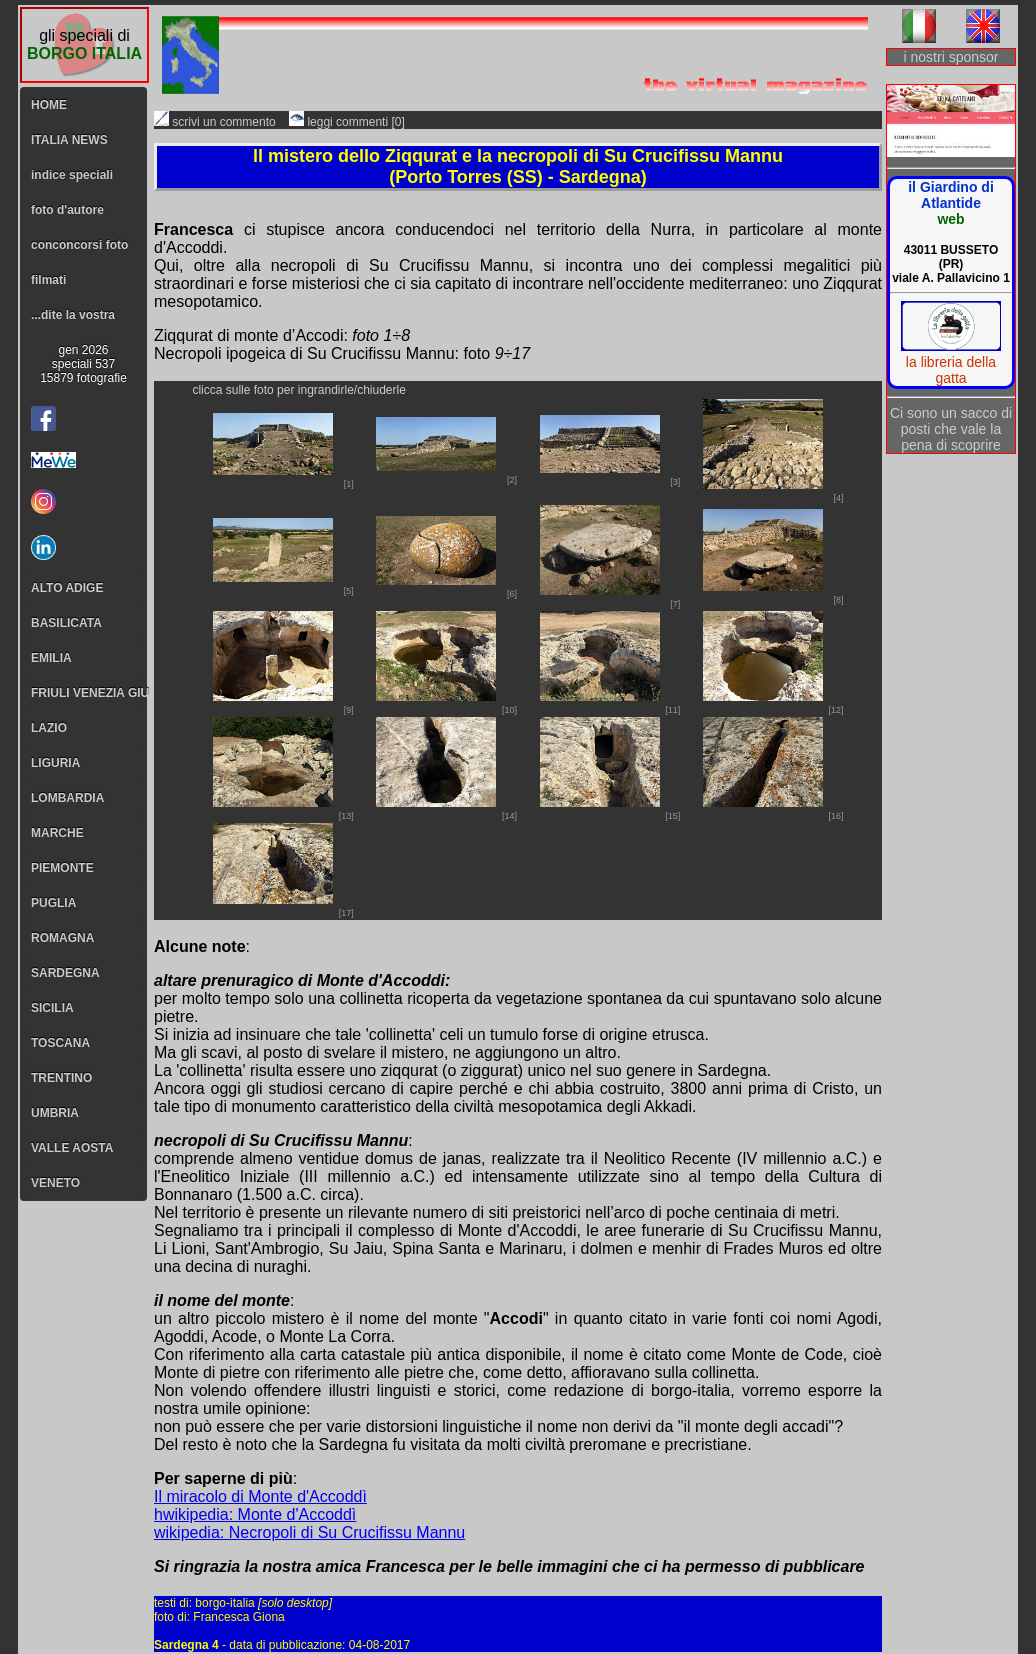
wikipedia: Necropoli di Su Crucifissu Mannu (309, 1532)
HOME (49, 105)
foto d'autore (67, 210)
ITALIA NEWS (69, 140)
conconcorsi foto (79, 245)
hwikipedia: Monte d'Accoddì (255, 1514)
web (950, 219)
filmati (48, 280)
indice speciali (72, 175)
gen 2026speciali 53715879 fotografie (83, 364)
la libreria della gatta (951, 370)
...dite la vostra (73, 315)
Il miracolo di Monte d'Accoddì (260, 1496)
